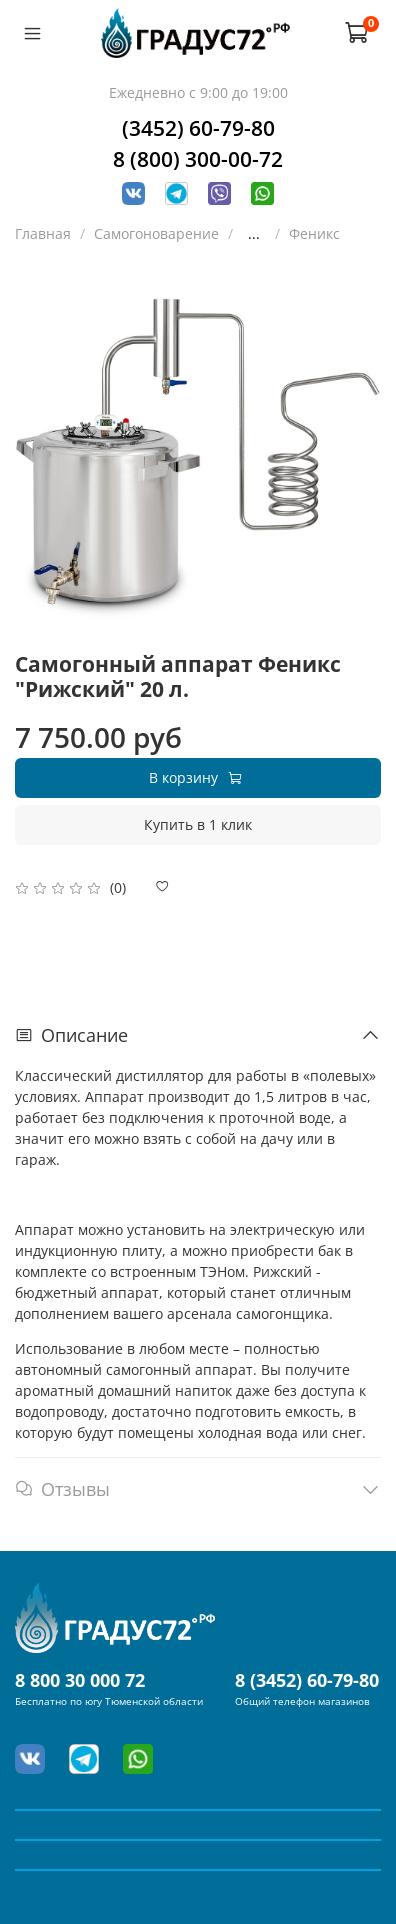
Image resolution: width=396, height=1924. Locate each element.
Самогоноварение (156, 233)
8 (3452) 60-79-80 (307, 1680)
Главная (43, 233)
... (254, 234)
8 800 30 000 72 (80, 1680)
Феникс (314, 233)
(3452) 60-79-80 (198, 128)
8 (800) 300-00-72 (198, 159)
